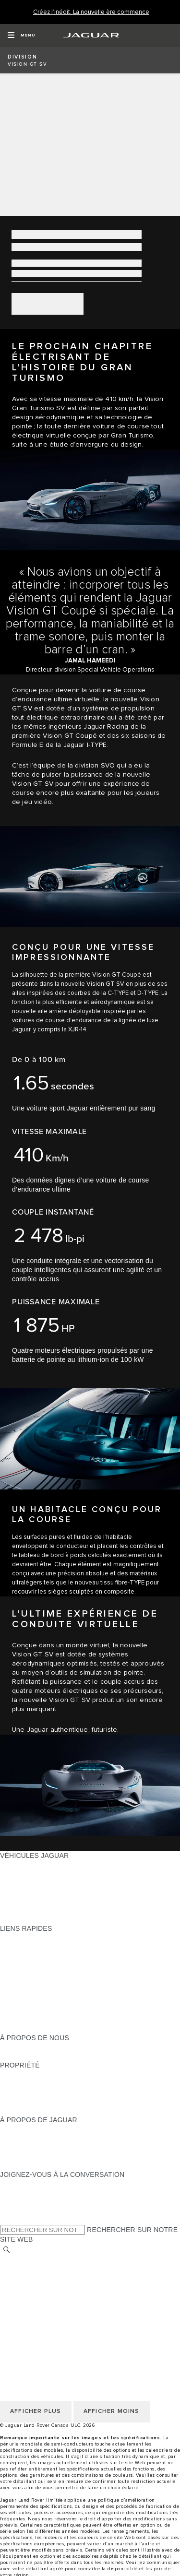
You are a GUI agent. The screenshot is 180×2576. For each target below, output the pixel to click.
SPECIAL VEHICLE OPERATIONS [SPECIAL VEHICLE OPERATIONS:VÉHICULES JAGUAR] (53, 1892)
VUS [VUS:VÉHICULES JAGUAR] (7, 1883)
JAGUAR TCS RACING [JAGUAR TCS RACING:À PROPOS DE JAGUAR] (36, 2147)
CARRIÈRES (20, 2305)
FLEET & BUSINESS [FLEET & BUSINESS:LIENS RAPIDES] (32, 2019)
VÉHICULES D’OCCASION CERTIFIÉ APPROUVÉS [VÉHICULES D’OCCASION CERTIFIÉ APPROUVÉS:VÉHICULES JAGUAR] (81, 1901)
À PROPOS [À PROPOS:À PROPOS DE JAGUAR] (18, 2129)
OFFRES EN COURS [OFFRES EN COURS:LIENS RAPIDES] (33, 1937)
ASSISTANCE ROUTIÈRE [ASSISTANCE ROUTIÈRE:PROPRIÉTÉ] (40, 2101)
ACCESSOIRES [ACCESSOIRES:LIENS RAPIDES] (24, 2001)
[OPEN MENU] (21, 35)
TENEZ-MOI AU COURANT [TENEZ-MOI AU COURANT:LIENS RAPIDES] (42, 1983)
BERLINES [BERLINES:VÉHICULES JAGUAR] (17, 1874)
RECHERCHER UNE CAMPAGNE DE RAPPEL (73, 2111)
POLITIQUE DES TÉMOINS (43, 2277)
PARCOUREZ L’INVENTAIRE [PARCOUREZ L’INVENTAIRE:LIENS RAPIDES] (45, 2028)
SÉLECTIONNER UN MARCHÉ (48, 2259)
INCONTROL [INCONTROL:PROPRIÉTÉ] (20, 2083)
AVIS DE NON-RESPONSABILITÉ (53, 2296)
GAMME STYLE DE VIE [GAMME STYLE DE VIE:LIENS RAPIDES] (37, 2010)
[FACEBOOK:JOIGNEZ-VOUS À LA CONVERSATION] (23, 2211)
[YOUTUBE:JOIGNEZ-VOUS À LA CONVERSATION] (20, 2202)
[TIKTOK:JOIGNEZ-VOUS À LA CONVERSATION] (16, 2193)
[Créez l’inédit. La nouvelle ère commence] (91, 12)
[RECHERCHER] (6, 2249)
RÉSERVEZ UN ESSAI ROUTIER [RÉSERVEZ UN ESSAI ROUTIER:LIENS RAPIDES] (52, 1992)
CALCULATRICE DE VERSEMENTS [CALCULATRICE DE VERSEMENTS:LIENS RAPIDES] (56, 1956)
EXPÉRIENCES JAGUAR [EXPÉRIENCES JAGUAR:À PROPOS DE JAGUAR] (39, 2138)
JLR (6, 2047)
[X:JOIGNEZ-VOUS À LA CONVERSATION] (6, 2220)
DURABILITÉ (20, 2056)
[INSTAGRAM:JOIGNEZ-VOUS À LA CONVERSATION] (24, 2183)
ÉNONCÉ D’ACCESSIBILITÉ (44, 2314)
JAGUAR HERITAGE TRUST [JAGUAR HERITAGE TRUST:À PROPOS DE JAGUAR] (44, 2165)
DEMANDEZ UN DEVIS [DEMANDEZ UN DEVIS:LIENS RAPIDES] (36, 1974)
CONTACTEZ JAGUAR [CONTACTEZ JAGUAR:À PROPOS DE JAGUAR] (35, 2156)
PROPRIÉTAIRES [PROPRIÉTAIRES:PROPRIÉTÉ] (27, 2074)
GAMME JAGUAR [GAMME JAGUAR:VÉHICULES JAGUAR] (28, 1864)
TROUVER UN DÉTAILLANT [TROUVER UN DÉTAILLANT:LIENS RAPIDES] (44, 1965)
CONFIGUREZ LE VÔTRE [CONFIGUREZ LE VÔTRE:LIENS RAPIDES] (40, 1946)
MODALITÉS (20, 2287)
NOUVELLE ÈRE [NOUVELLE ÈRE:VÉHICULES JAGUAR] (26, 1919)
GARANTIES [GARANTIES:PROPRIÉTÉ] (20, 2092)
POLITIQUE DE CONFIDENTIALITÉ (55, 2268)
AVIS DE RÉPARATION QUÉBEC (51, 2323)
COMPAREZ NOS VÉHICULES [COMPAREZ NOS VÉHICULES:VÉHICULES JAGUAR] (48, 1910)
